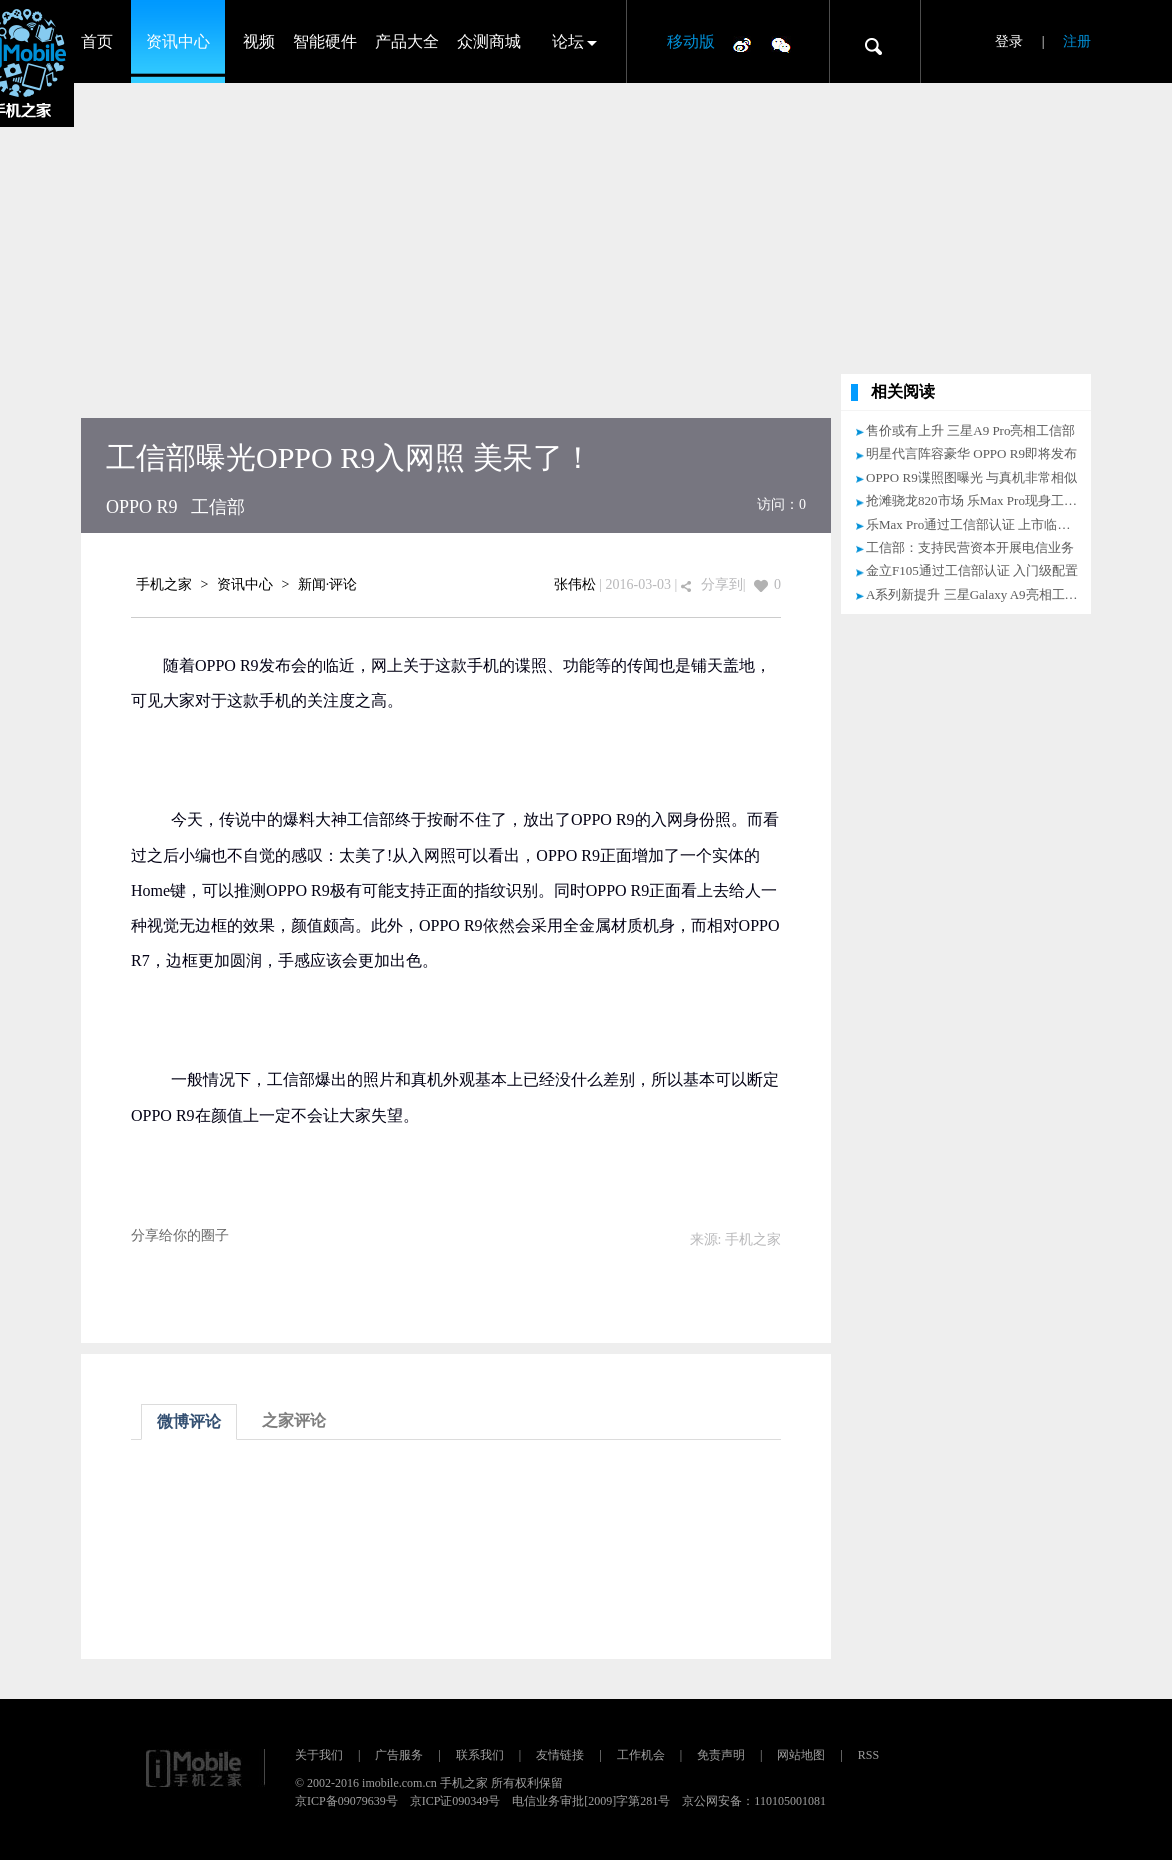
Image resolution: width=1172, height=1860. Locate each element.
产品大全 (407, 41)
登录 (1009, 41)
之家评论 (294, 1420)
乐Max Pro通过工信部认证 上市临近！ (974, 524)
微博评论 (189, 1421)
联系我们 (480, 1755)
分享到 (722, 584)
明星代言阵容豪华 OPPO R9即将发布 (971, 453)
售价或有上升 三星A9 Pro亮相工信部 (970, 430)
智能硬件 (325, 41)
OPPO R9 (142, 507)
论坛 (568, 41)
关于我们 (319, 1755)
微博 (742, 44)
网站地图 (801, 1755)
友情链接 (560, 1755)
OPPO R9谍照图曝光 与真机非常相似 (971, 477)
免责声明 (721, 1755)
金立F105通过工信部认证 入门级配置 (972, 570)
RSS (868, 1755)
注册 (1077, 41)
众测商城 (489, 41)
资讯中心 (178, 41)
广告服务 (399, 1755)
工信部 (218, 507)
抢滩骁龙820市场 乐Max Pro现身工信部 (978, 500)
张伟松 (575, 584)
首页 (97, 41)
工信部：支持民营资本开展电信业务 (970, 547)
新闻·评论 (328, 584)
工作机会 (641, 1755)
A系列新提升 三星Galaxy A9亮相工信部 (978, 594)
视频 (259, 41)
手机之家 (164, 584)
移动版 (691, 41)
